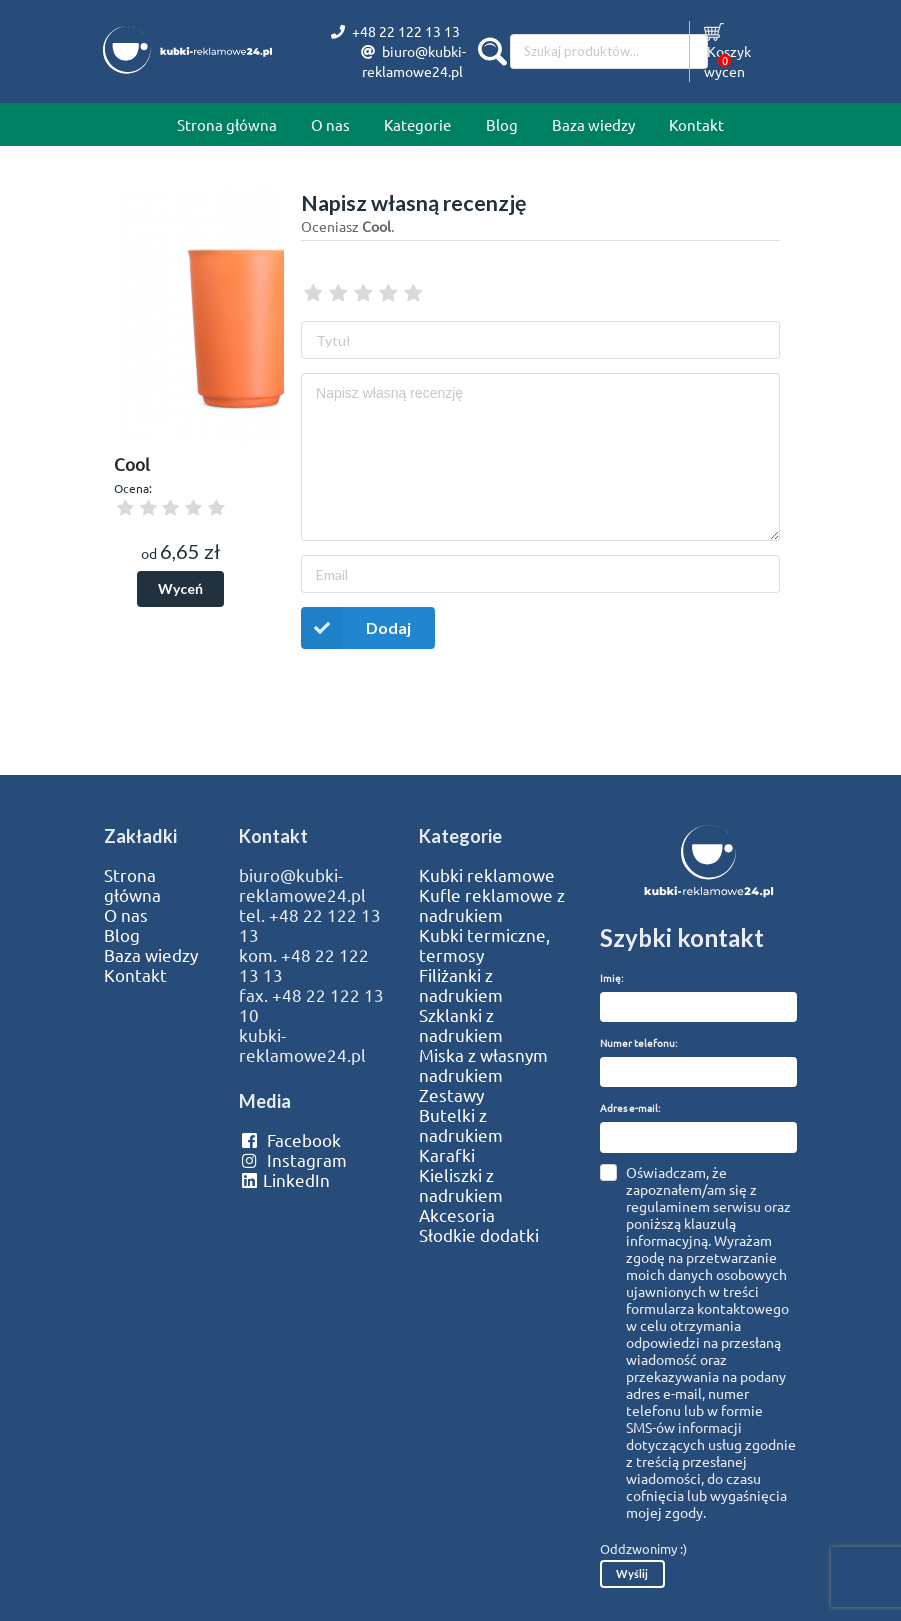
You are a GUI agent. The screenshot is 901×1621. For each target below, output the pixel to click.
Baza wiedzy (593, 124)
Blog (502, 124)
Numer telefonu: (638, 1042)
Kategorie (417, 124)
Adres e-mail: (630, 1107)
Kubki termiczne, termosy (484, 945)
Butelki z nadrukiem (461, 1125)
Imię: (611, 977)
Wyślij (632, 1573)
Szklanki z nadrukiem (461, 1025)
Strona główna (227, 124)
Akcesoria (457, 1215)
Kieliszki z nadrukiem (461, 1185)
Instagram (292, 1160)
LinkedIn (284, 1180)
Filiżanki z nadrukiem (461, 985)
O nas (330, 124)
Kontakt (696, 124)
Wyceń (180, 588)
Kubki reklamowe (487, 875)
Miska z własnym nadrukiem (483, 1065)
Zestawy (451, 1095)
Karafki (447, 1155)
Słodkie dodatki (479, 1235)
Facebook (289, 1140)
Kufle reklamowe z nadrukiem (492, 905)
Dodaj (356, 627)
